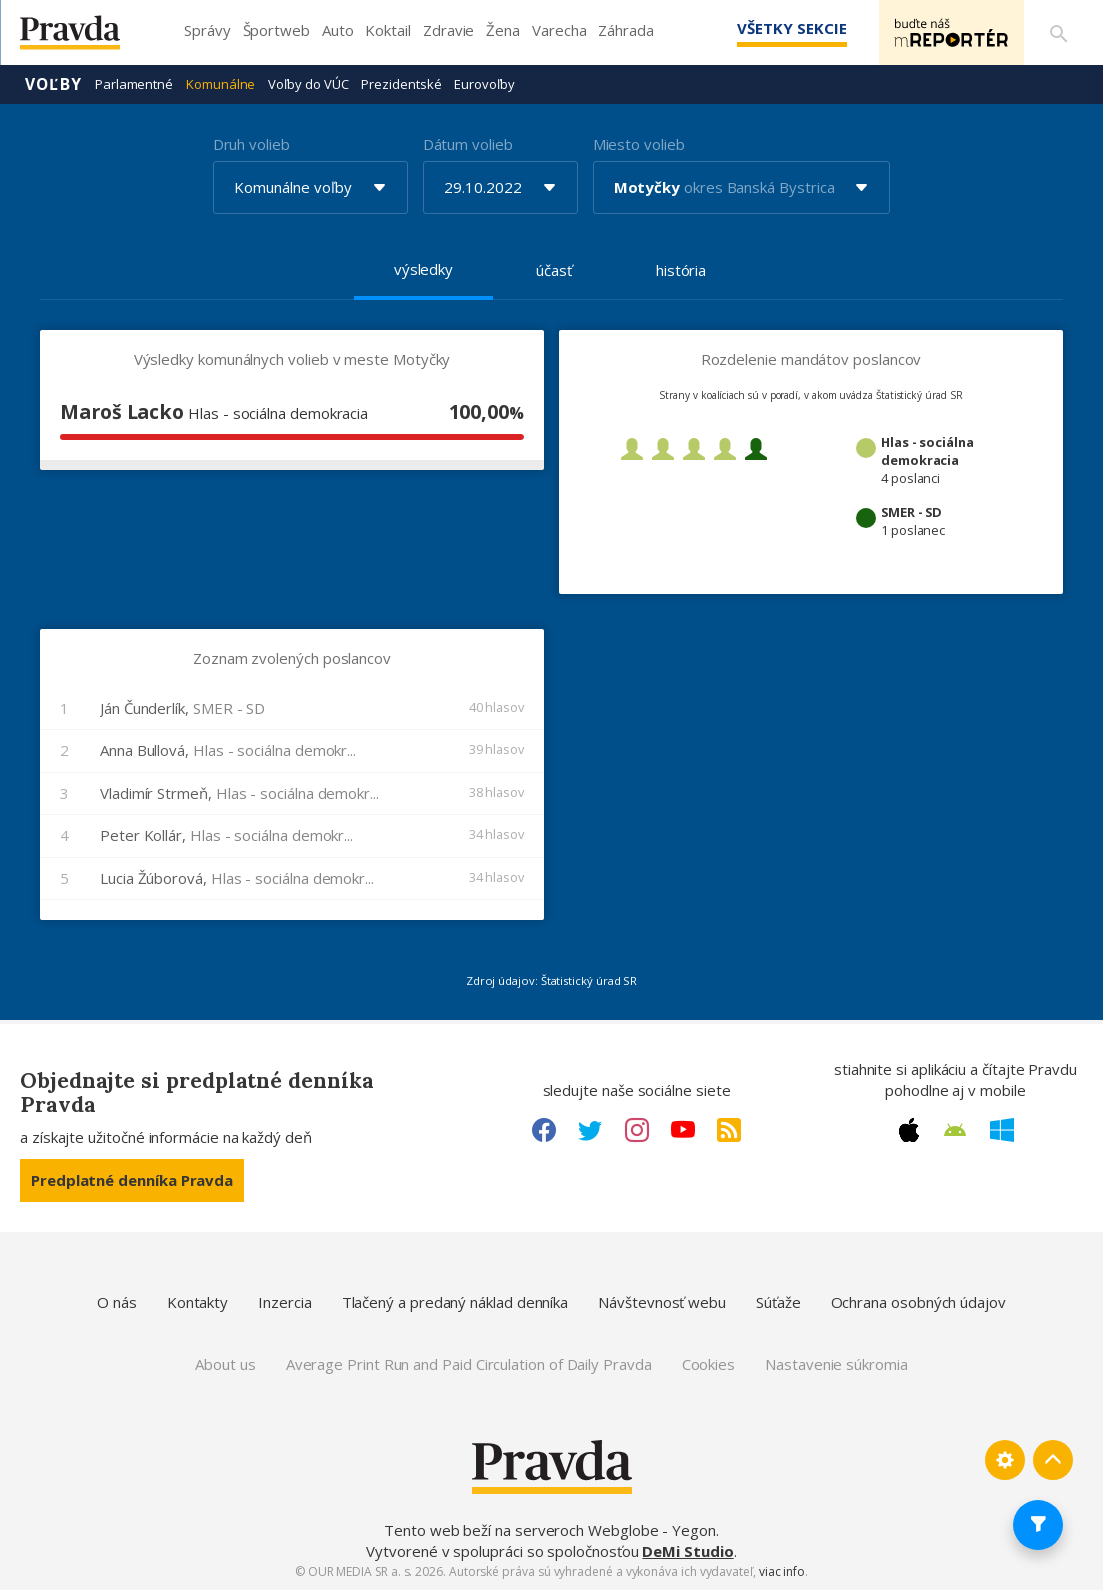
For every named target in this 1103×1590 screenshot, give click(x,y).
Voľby (53, 84)
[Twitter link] (590, 1130)
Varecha (559, 30)
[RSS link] (729, 1130)
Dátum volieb (468, 144)
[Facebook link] (544, 1130)
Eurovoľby (484, 84)
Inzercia (284, 1302)
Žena (503, 30)
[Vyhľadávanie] (1059, 33)
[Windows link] (1002, 1130)
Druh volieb (251, 144)
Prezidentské (401, 84)
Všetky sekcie (792, 28)
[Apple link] (909, 1130)
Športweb (276, 30)
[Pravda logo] (85, 37)
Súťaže (778, 1302)
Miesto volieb (639, 144)
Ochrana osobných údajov (918, 1302)
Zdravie (448, 30)
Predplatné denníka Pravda (132, 1180)
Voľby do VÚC (308, 84)
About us (225, 1364)
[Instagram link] (637, 1130)
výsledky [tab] (423, 269)
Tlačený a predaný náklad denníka (455, 1302)
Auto (338, 30)
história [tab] (681, 270)
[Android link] (955, 1130)
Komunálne (220, 84)
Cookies (708, 1364)
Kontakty (197, 1302)
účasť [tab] (554, 270)
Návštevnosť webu (662, 1302)
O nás (117, 1302)
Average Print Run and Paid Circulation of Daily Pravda (469, 1364)
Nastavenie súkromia (836, 1364)
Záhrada (625, 30)
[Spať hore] (1053, 1460)
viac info (782, 1571)
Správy (207, 30)
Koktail (387, 30)
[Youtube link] (683, 1130)
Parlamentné (134, 84)
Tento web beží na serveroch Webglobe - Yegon (550, 1530)
